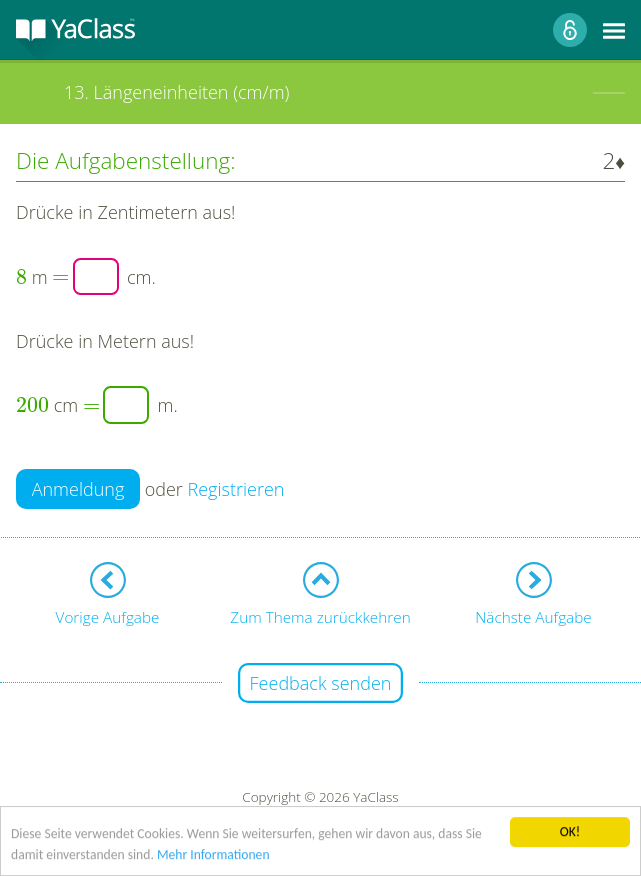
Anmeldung (78, 489)
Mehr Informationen (213, 855)
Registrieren (236, 489)
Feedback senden (321, 683)
